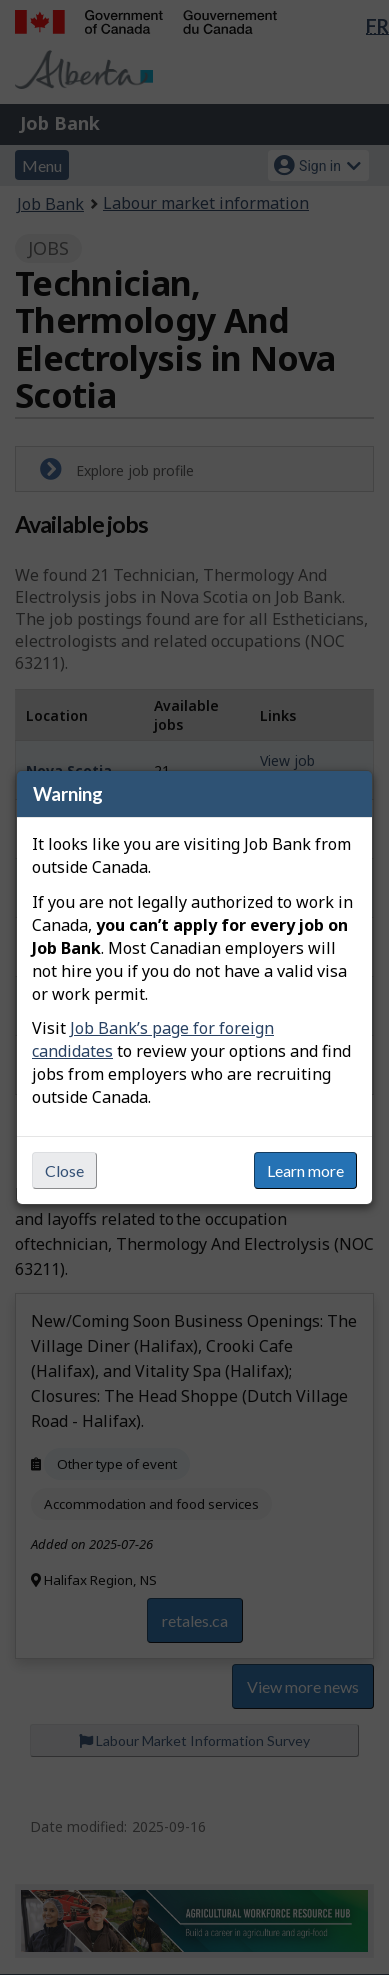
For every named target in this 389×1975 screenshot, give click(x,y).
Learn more (305, 1170)
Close (64, 1170)
